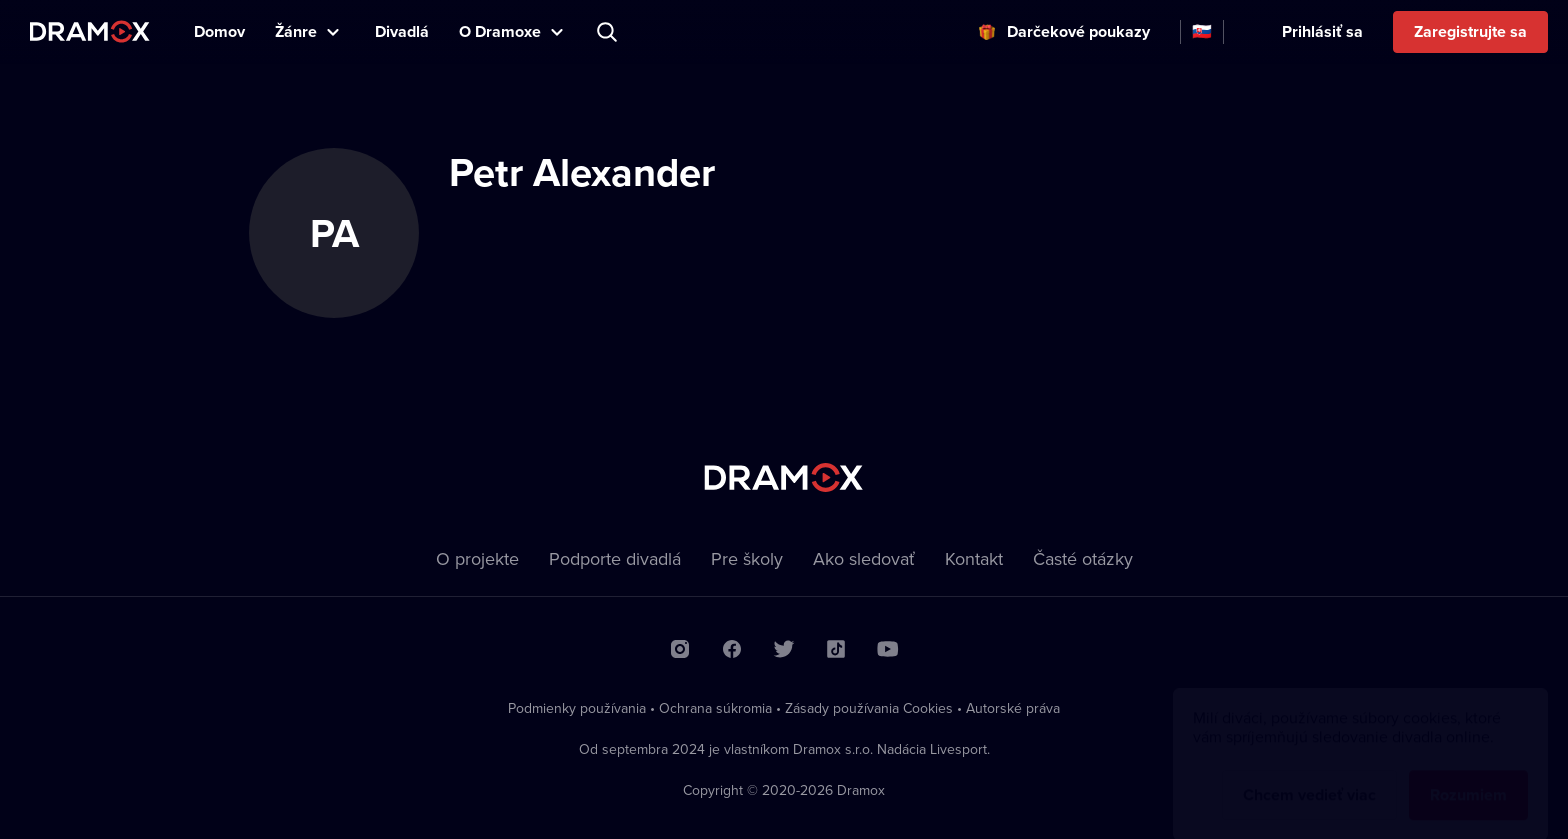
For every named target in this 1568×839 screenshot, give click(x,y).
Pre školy (747, 558)
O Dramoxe (500, 31)
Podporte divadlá (615, 558)
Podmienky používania (577, 708)
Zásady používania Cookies (869, 708)
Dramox (90, 31)
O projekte (477, 558)
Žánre (296, 31)
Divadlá (402, 31)
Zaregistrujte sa (1470, 31)
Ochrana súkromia (715, 708)
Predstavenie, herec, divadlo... (609, 32)
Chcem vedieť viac (1309, 775)
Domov (219, 31)
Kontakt (974, 558)
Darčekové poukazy (1078, 31)
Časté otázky (1083, 558)
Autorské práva (1013, 708)
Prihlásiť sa (1322, 31)
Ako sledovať (864, 558)
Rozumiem (1468, 775)
